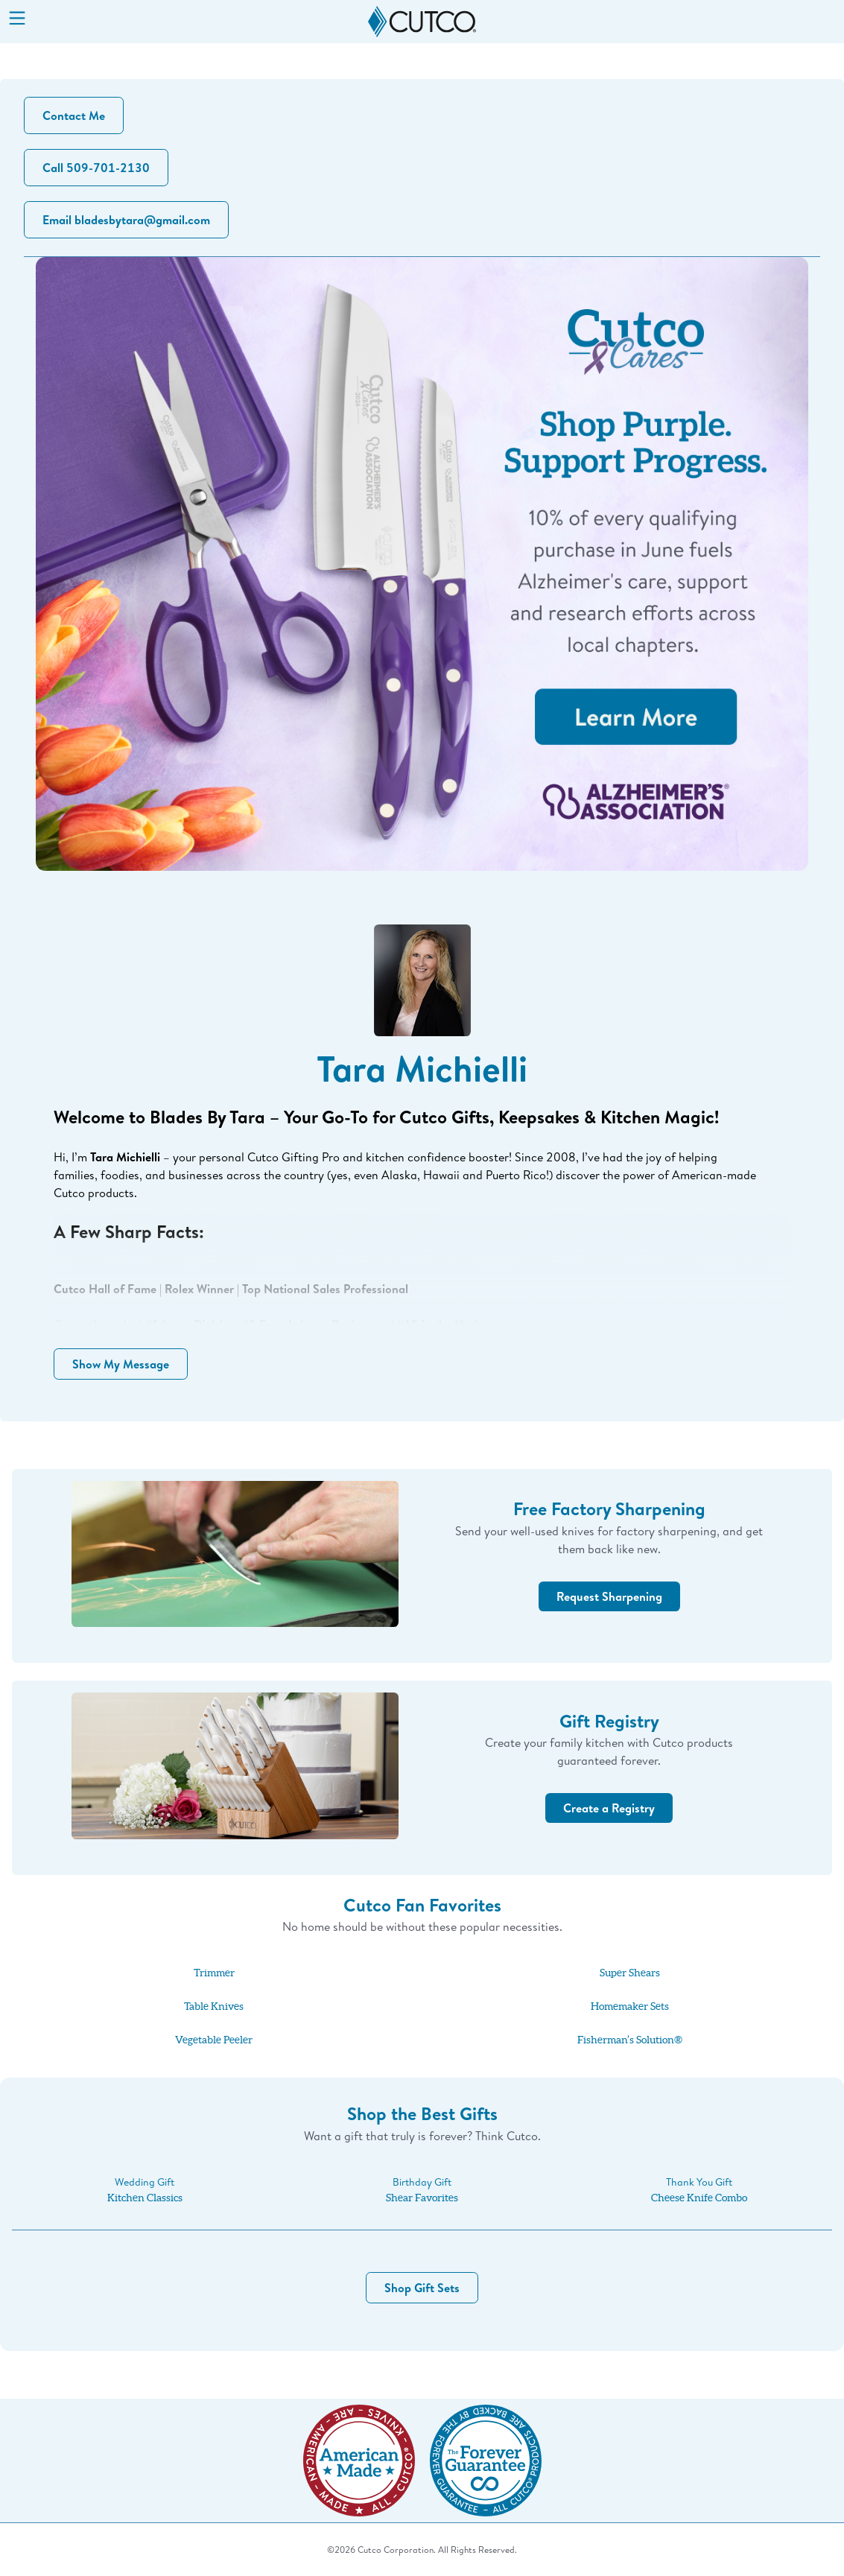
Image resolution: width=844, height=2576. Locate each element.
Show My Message (120, 1364)
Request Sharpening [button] (609, 1596)
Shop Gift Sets (422, 2288)
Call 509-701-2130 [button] (96, 167)
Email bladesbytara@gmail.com (126, 220)
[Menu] (17, 19)
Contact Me (73, 115)
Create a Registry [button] (609, 1808)
